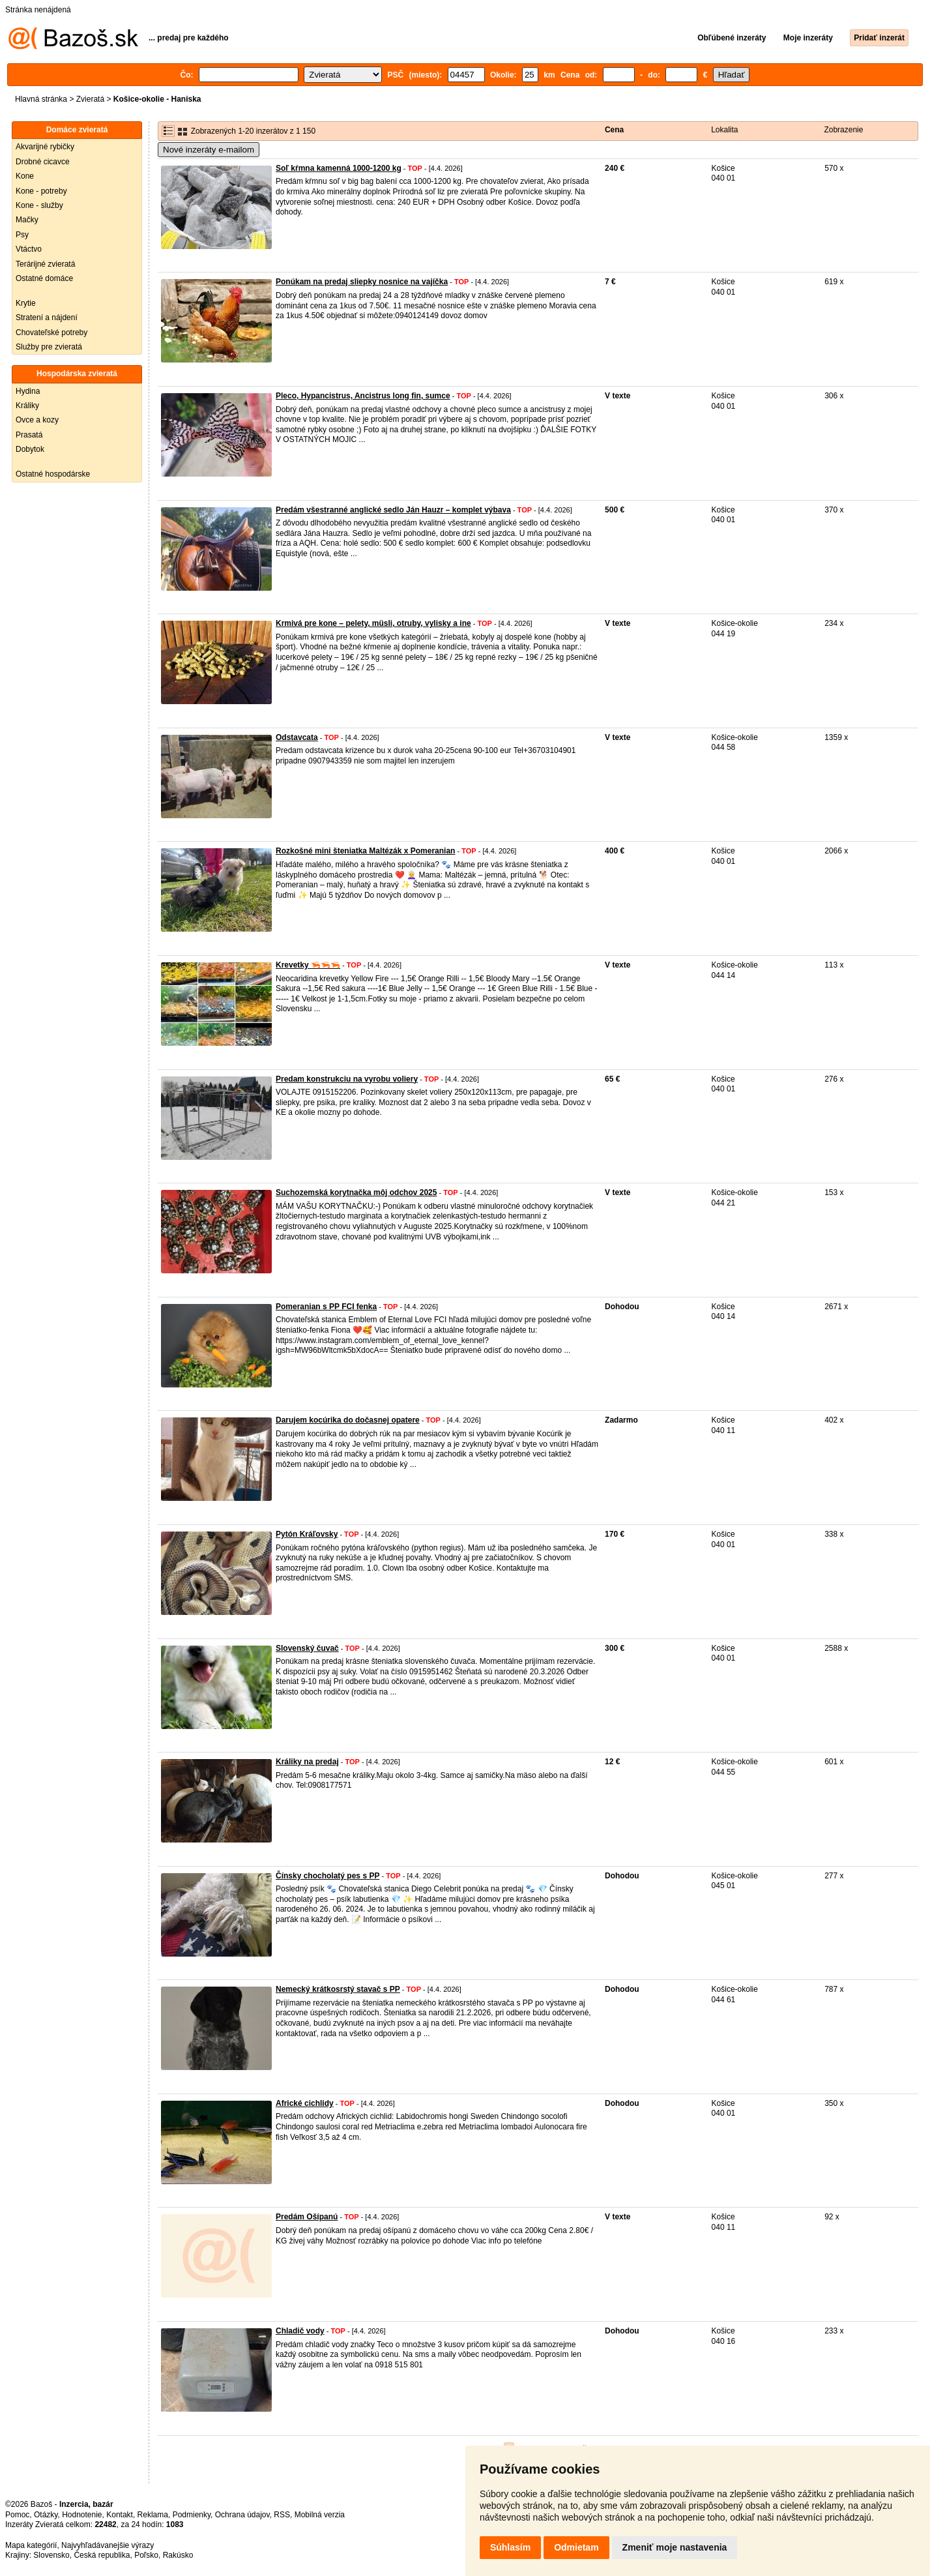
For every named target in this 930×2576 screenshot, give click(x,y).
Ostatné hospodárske (53, 474)
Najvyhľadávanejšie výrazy (107, 2545)
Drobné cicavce (43, 161)
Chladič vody (300, 2330)
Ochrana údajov (242, 2514)
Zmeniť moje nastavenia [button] (674, 2547)
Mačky (27, 219)
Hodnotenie (82, 2514)
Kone (25, 176)
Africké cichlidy (305, 2103)
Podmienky (192, 2514)
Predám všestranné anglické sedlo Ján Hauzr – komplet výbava (393, 509)
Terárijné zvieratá (45, 264)
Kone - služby (39, 205)
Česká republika (102, 2555)
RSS (282, 2514)
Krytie (26, 303)
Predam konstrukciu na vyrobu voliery (347, 1079)
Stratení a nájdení (47, 317)
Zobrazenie (843, 129)
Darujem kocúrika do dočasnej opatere (348, 1420)
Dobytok (30, 449)
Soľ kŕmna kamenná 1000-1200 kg (338, 168)
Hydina (28, 391)
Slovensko (51, 2555)
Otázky (45, 2514)
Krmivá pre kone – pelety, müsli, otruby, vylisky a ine (373, 623)
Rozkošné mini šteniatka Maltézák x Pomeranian (365, 850)
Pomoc (17, 2514)
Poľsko (146, 2555)
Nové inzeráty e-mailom (208, 150)
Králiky (27, 405)
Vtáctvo (29, 249)
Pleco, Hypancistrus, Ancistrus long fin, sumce (363, 395)
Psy (22, 234)
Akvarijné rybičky (45, 146)
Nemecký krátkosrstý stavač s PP (338, 1989)
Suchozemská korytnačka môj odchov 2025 (356, 1192)
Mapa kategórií (31, 2545)
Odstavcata (297, 737)
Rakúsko (178, 2555)
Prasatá (29, 434)
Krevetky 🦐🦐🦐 (308, 965)
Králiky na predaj (307, 1761)
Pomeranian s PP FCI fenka (326, 1306)
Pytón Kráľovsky (307, 1534)
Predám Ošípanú (307, 2216)
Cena (614, 129)
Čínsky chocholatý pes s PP (327, 1875)
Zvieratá (90, 99)
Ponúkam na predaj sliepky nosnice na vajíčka (362, 281)
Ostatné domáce (44, 278)
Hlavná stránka (41, 99)
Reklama (153, 2514)
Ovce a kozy (37, 419)
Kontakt (119, 2514)
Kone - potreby (41, 191)
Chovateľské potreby (51, 332)
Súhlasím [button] (510, 2547)
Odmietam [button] (576, 2547)
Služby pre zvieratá (49, 346)
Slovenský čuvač (307, 1648)
